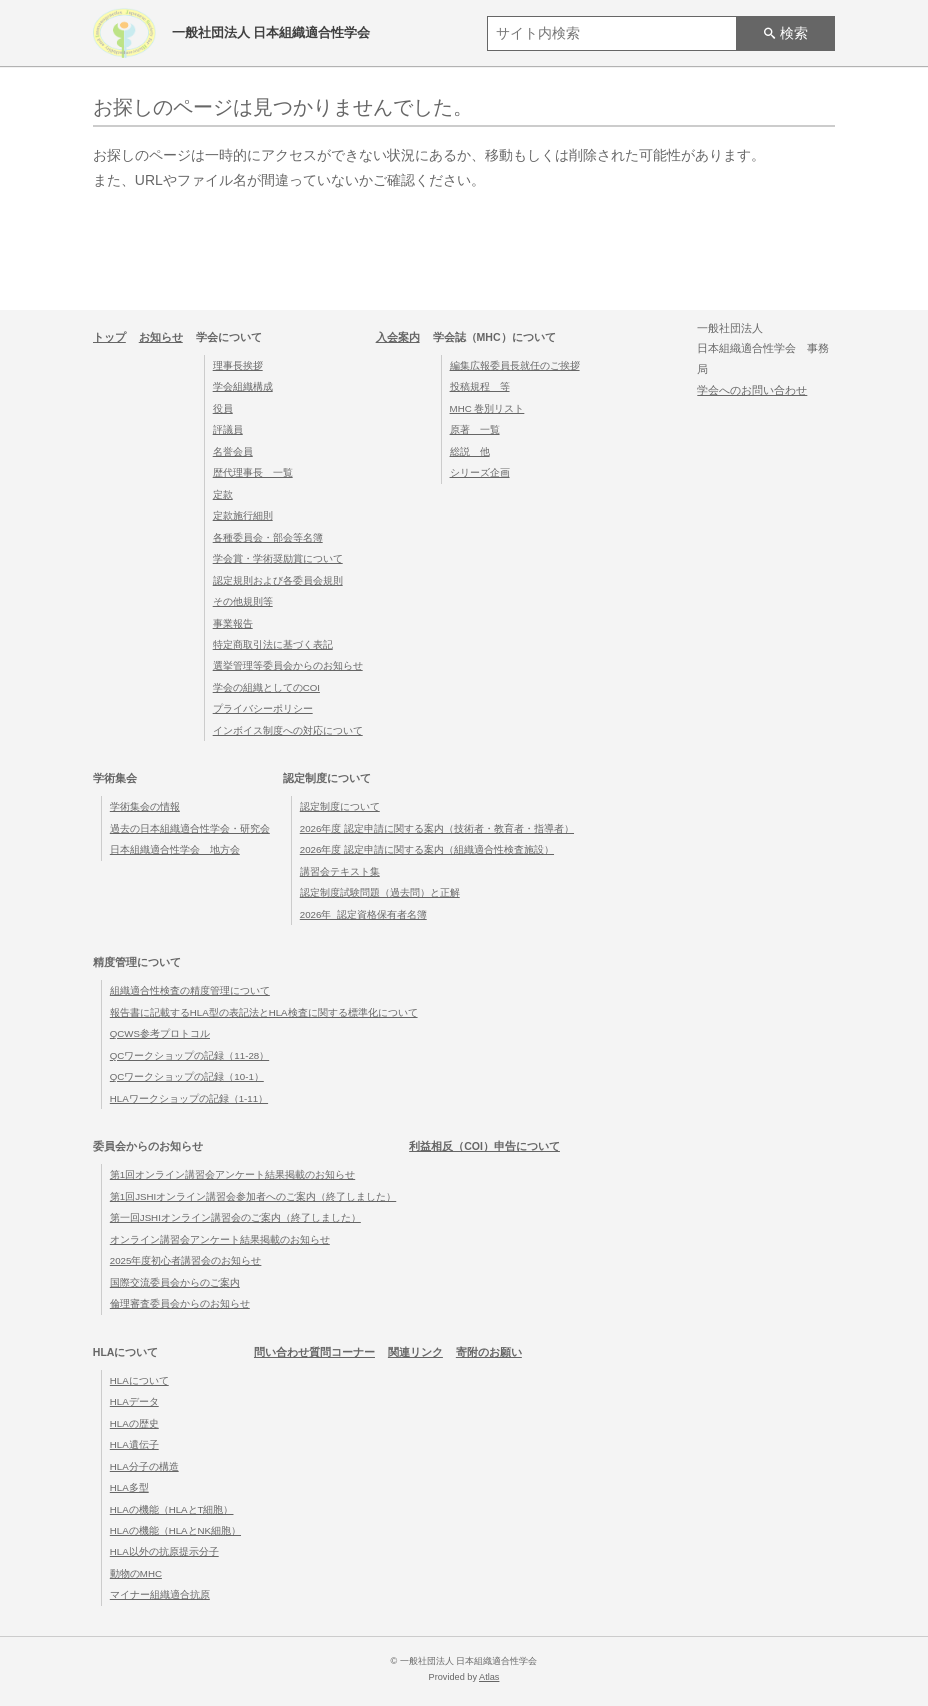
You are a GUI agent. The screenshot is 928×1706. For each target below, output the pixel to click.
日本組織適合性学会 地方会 (175, 849)
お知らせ (161, 337)
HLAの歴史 (134, 1423)
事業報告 (233, 623)
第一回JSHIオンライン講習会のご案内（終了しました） (235, 1217)
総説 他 (470, 451)
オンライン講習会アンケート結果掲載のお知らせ (220, 1239)
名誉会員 (233, 451)
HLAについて (139, 1380)
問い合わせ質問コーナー (314, 1352)
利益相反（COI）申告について (484, 1146)
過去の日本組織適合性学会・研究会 (190, 828)
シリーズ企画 (480, 472)
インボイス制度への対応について (288, 730)
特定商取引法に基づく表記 (273, 644)
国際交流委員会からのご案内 (175, 1282)
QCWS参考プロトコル (160, 1033)
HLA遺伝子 (134, 1444)
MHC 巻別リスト (487, 408)
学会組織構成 (243, 386)
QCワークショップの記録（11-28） (189, 1055)
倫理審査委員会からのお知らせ (180, 1303)
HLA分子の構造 (144, 1466)
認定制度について (340, 806)
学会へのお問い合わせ (752, 390)
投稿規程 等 (480, 386)
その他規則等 (243, 601)
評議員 (228, 429)
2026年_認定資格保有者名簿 (363, 914)
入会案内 (398, 337)
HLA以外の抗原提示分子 (164, 1551)
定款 (223, 494)
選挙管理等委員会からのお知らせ (288, 665)
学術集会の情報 (145, 806)
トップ (109, 337)
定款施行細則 (243, 515)
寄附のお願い (489, 1352)
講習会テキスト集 (340, 871)
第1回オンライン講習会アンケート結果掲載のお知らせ (232, 1174)
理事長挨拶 (238, 365)
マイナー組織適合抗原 (160, 1594)
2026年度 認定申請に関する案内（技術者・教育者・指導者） (437, 828)
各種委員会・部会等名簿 (268, 537)
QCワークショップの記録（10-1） (187, 1076)
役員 (223, 408)
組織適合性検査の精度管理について (190, 990)
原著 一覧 (475, 429)
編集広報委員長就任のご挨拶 (515, 365)
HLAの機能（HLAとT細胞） (172, 1509)
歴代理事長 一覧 (253, 472)
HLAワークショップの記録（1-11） (189, 1098)
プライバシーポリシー (263, 708)
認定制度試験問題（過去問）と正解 (380, 892)
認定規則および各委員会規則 (278, 580)
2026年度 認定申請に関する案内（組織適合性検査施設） (427, 849)
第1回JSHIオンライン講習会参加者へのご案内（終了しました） (253, 1196)
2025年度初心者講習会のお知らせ (186, 1260)
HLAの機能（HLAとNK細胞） (175, 1530)
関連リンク (415, 1352)
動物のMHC (136, 1573)
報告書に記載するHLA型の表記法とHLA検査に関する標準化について (264, 1012)
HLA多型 (129, 1487)
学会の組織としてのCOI (266, 687)
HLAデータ (134, 1401)
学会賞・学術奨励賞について (278, 558)
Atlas (489, 1677)
